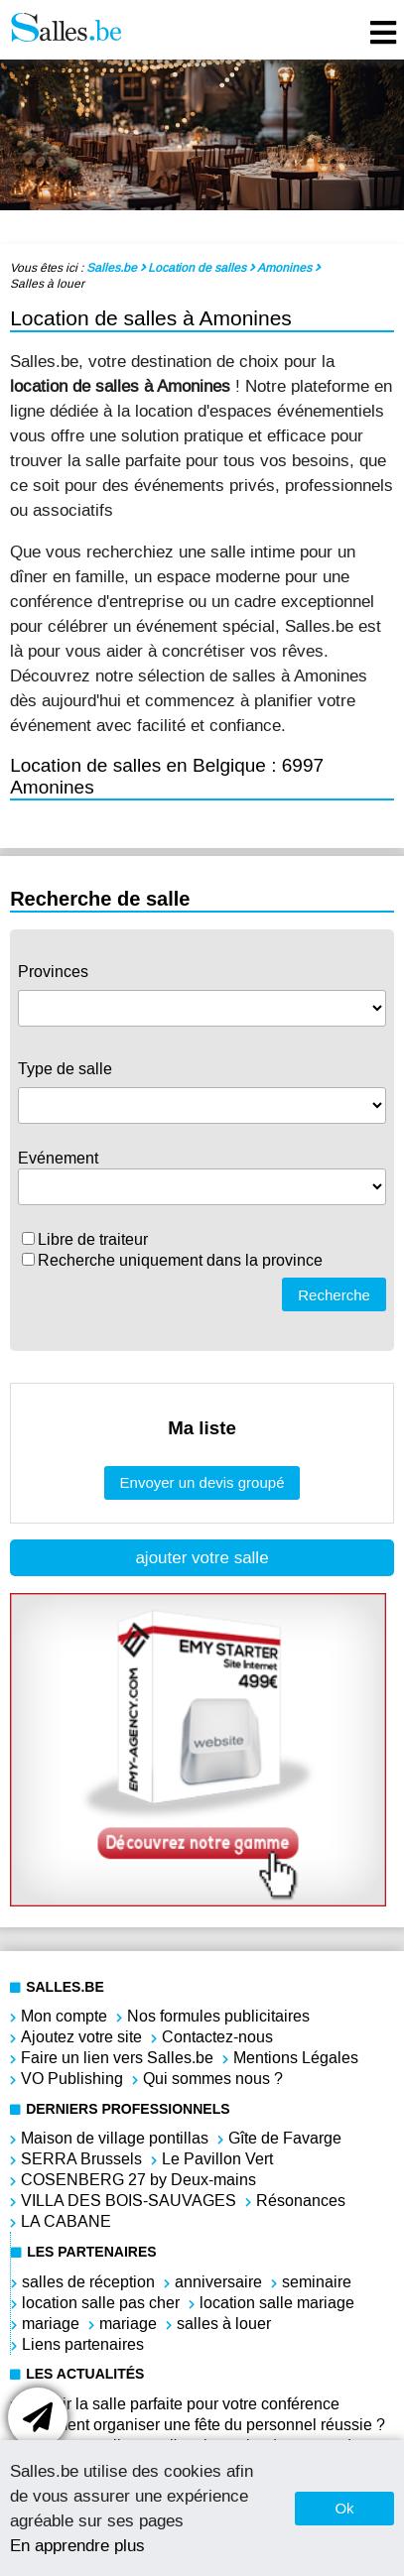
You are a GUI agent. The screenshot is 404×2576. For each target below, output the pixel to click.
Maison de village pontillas (114, 2138)
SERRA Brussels (81, 2158)
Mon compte (64, 2016)
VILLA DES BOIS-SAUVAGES (128, 2200)
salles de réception (88, 2281)
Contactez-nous (217, 2036)
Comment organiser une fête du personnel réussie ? (203, 2424)
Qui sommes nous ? (213, 2078)
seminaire (316, 2281)
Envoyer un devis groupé (202, 1482)
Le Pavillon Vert (217, 2158)
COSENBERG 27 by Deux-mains (138, 2179)
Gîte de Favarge (284, 2138)
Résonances (300, 2200)
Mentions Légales (295, 2057)
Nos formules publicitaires (218, 2016)
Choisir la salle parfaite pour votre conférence (180, 2403)
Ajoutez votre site (81, 2036)
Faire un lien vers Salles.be (117, 2057)
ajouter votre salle (201, 1557)
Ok (344, 2508)
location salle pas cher (101, 2302)
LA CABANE (66, 2221)
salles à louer (224, 2323)
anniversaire (218, 2281)
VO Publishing (72, 2078)
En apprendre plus (77, 2545)
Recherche (334, 1295)
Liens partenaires (83, 2344)
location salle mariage (277, 2302)
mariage (50, 2323)
